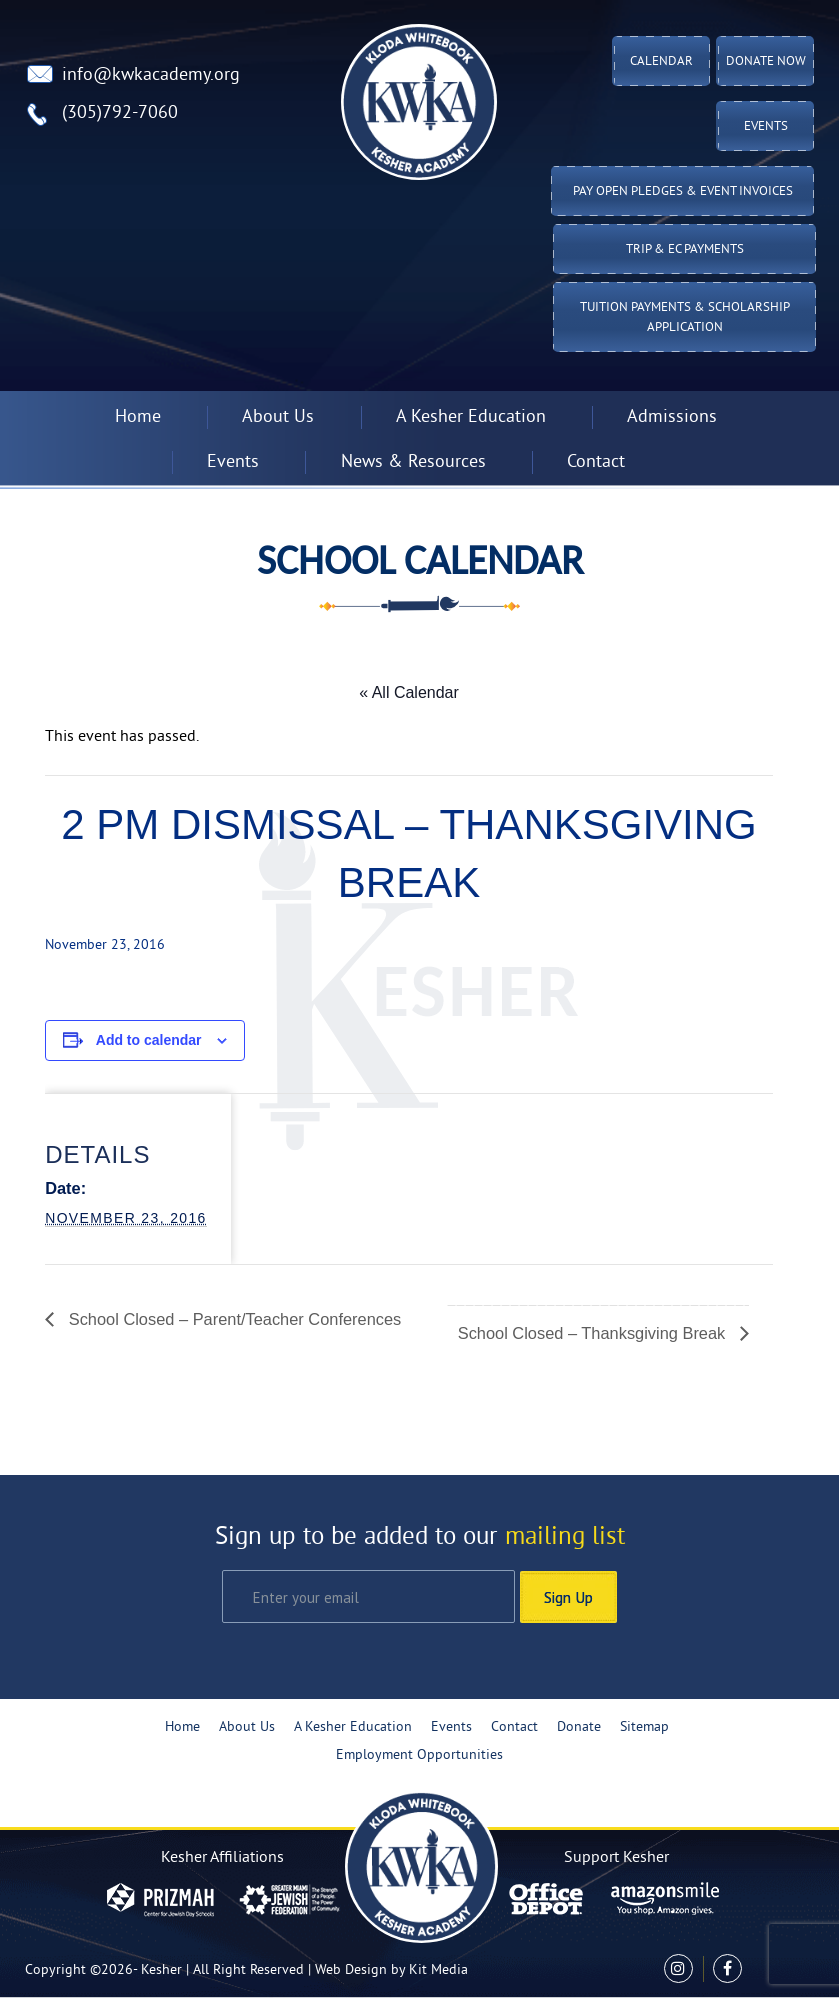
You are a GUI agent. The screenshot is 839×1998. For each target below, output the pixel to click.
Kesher (161, 1970)
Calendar (661, 62)
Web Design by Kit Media (391, 1970)
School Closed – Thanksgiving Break (594, 1333)
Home (138, 417)
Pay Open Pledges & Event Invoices (683, 192)
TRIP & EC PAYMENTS (685, 250)
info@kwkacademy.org (151, 75)
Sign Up (568, 1597)
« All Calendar (409, 692)
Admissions (672, 417)
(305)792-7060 (120, 113)
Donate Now (766, 62)
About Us (278, 417)
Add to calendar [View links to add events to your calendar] (149, 1040)
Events (766, 127)
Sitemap (644, 1727)
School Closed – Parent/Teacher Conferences (232, 1319)
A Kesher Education (471, 417)
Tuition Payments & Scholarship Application (685, 318)
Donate (579, 1727)
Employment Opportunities (419, 1755)
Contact (596, 462)
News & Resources (413, 462)
